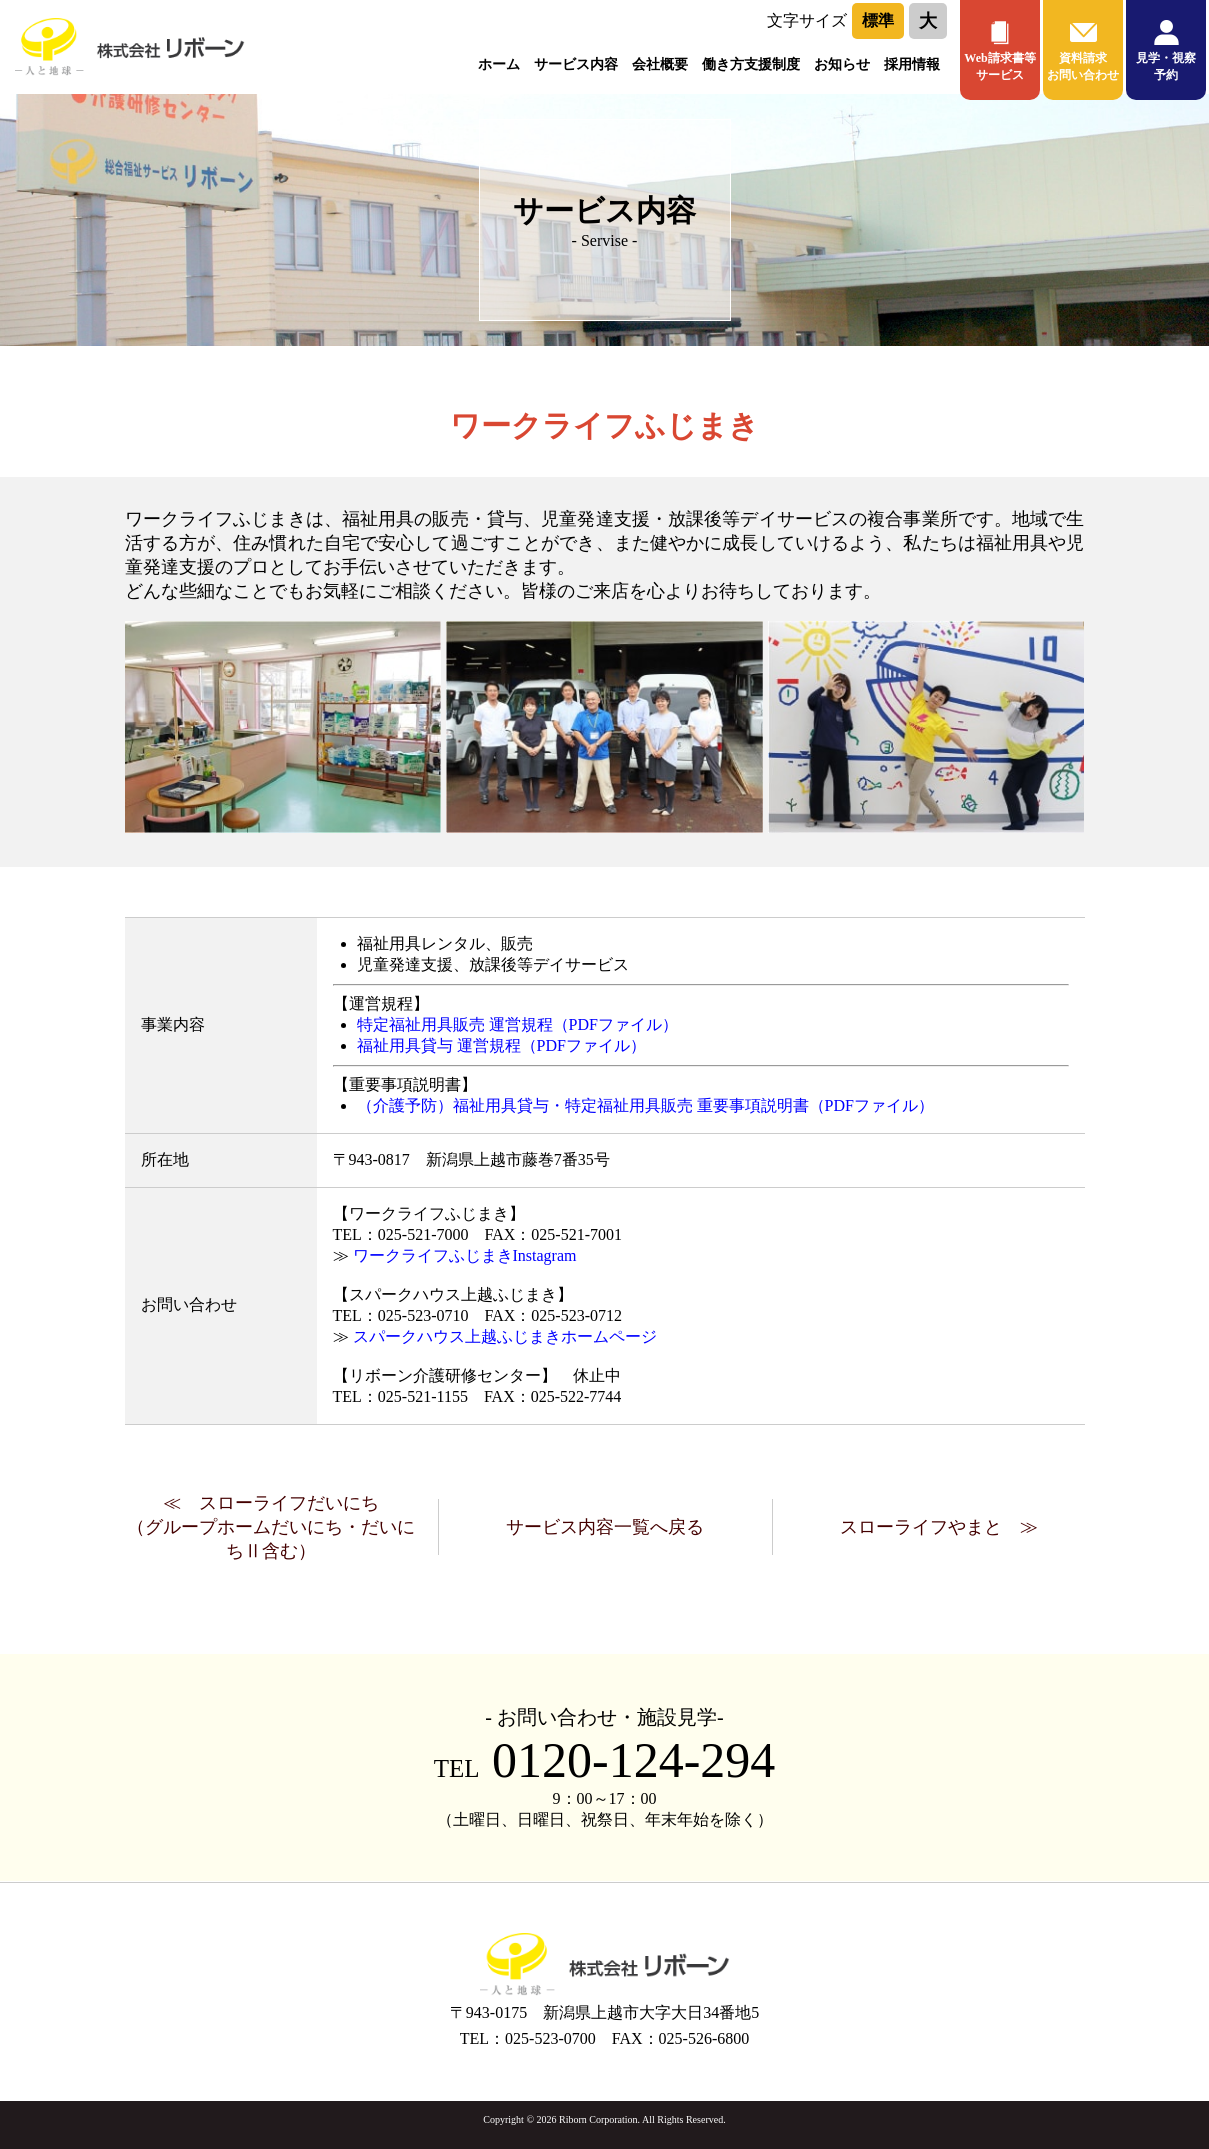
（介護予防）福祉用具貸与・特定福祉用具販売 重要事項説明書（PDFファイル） (645, 1105)
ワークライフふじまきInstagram (465, 1255)
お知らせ (842, 64)
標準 (878, 20)
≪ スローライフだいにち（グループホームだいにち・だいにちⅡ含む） (271, 1527)
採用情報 (912, 64)
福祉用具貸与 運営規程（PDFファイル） (501, 1045)
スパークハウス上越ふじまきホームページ (505, 1336)
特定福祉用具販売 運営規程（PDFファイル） (517, 1024)
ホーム (499, 64)
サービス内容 (576, 64)
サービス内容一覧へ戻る (605, 1527)
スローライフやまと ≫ (939, 1527)
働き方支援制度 (751, 64)
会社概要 (660, 64)
